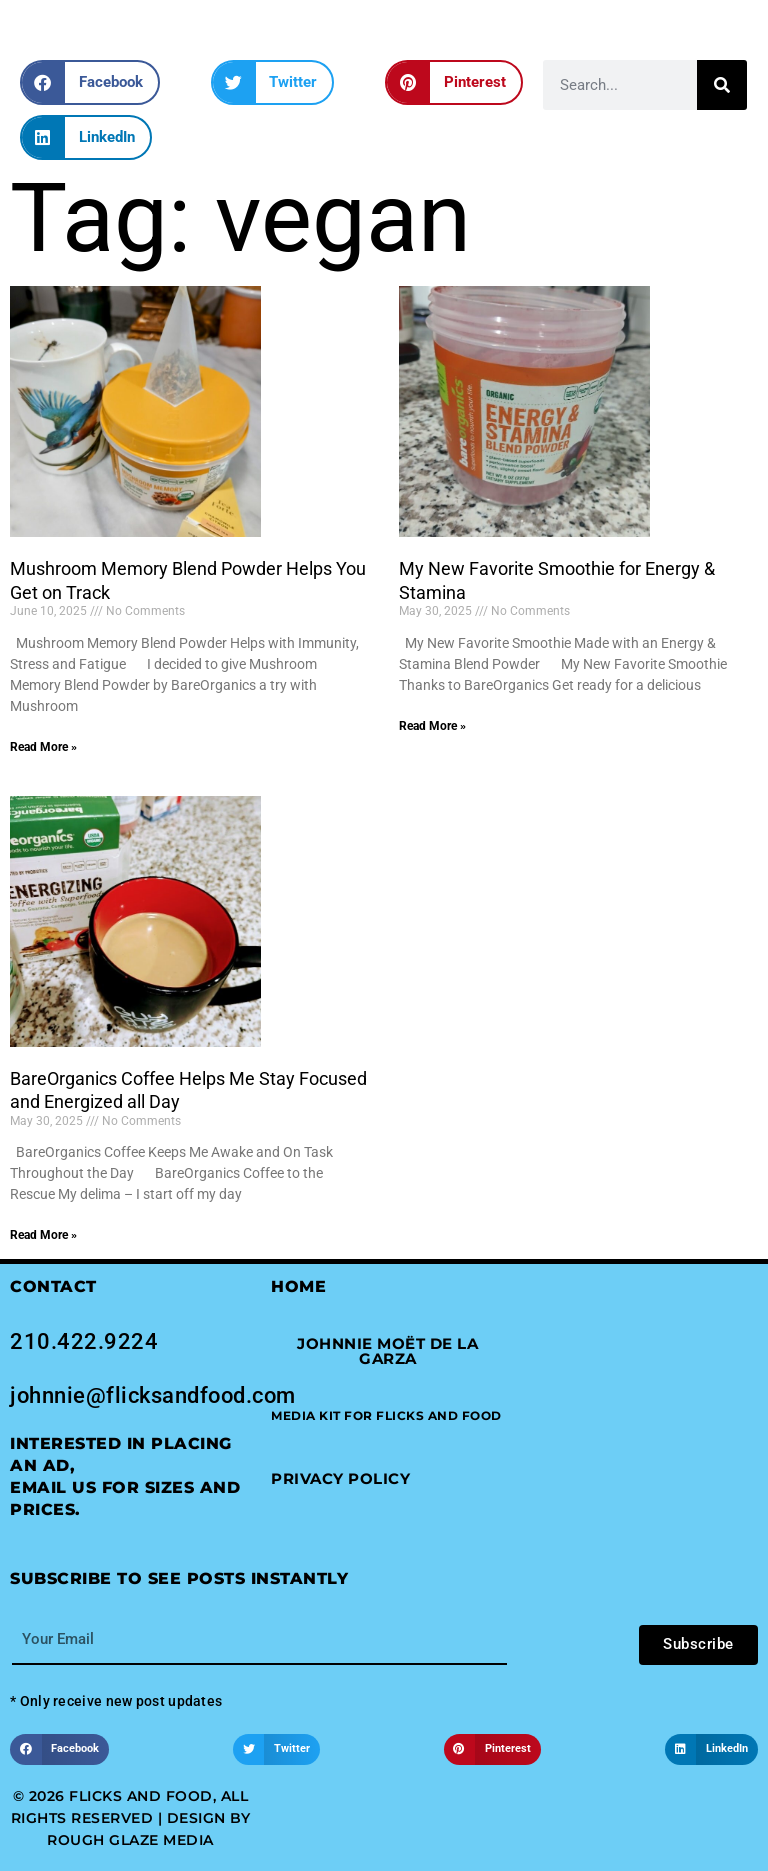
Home (298, 1286)
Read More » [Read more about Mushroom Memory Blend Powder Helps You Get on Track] (43, 747)
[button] (90, 82)
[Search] (722, 85)
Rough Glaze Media (130, 1840)
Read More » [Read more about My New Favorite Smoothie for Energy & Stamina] (432, 726)
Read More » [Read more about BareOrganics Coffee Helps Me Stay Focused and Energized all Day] (43, 1235)
